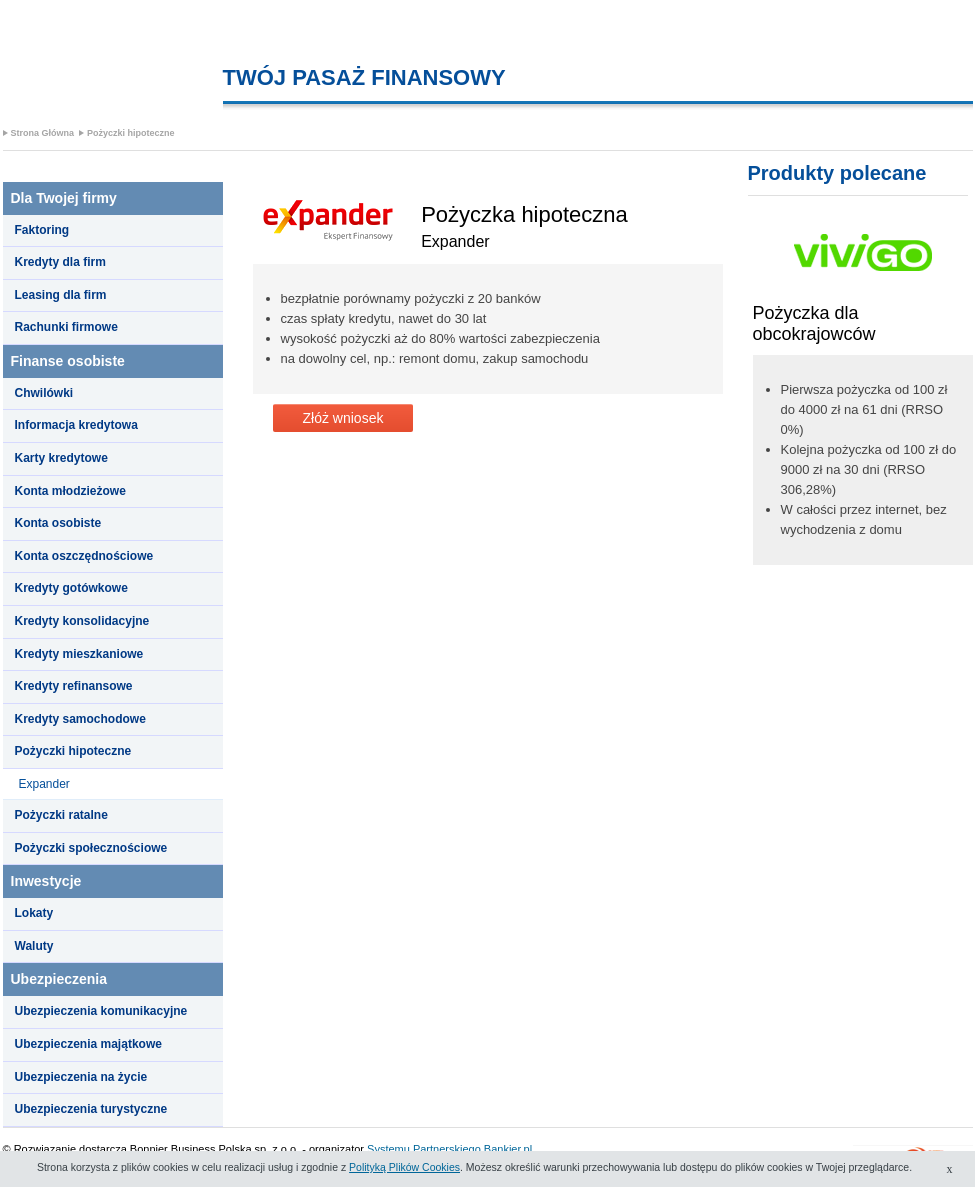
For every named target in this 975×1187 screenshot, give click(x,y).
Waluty (34, 946)
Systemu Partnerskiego (424, 1149)
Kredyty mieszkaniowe (79, 654)
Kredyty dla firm (60, 262)
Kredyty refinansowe (74, 686)
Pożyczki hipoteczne (131, 133)
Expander (44, 784)
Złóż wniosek (343, 418)
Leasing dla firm (61, 295)
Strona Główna (43, 133)
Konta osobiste (58, 523)
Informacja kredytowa (76, 425)
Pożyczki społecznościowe (91, 848)
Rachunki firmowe (66, 327)
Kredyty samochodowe (80, 719)
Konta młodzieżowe (70, 491)
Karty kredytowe (61, 458)
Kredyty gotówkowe (71, 588)
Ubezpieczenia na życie (81, 1077)
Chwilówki (44, 393)
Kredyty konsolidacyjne (82, 621)
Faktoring (42, 230)
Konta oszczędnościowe (84, 556)
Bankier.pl (508, 1149)
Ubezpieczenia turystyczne (91, 1109)
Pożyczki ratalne (61, 815)
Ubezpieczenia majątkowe (88, 1044)
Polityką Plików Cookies (404, 1167)
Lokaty (34, 913)
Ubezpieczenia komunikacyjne (101, 1011)
